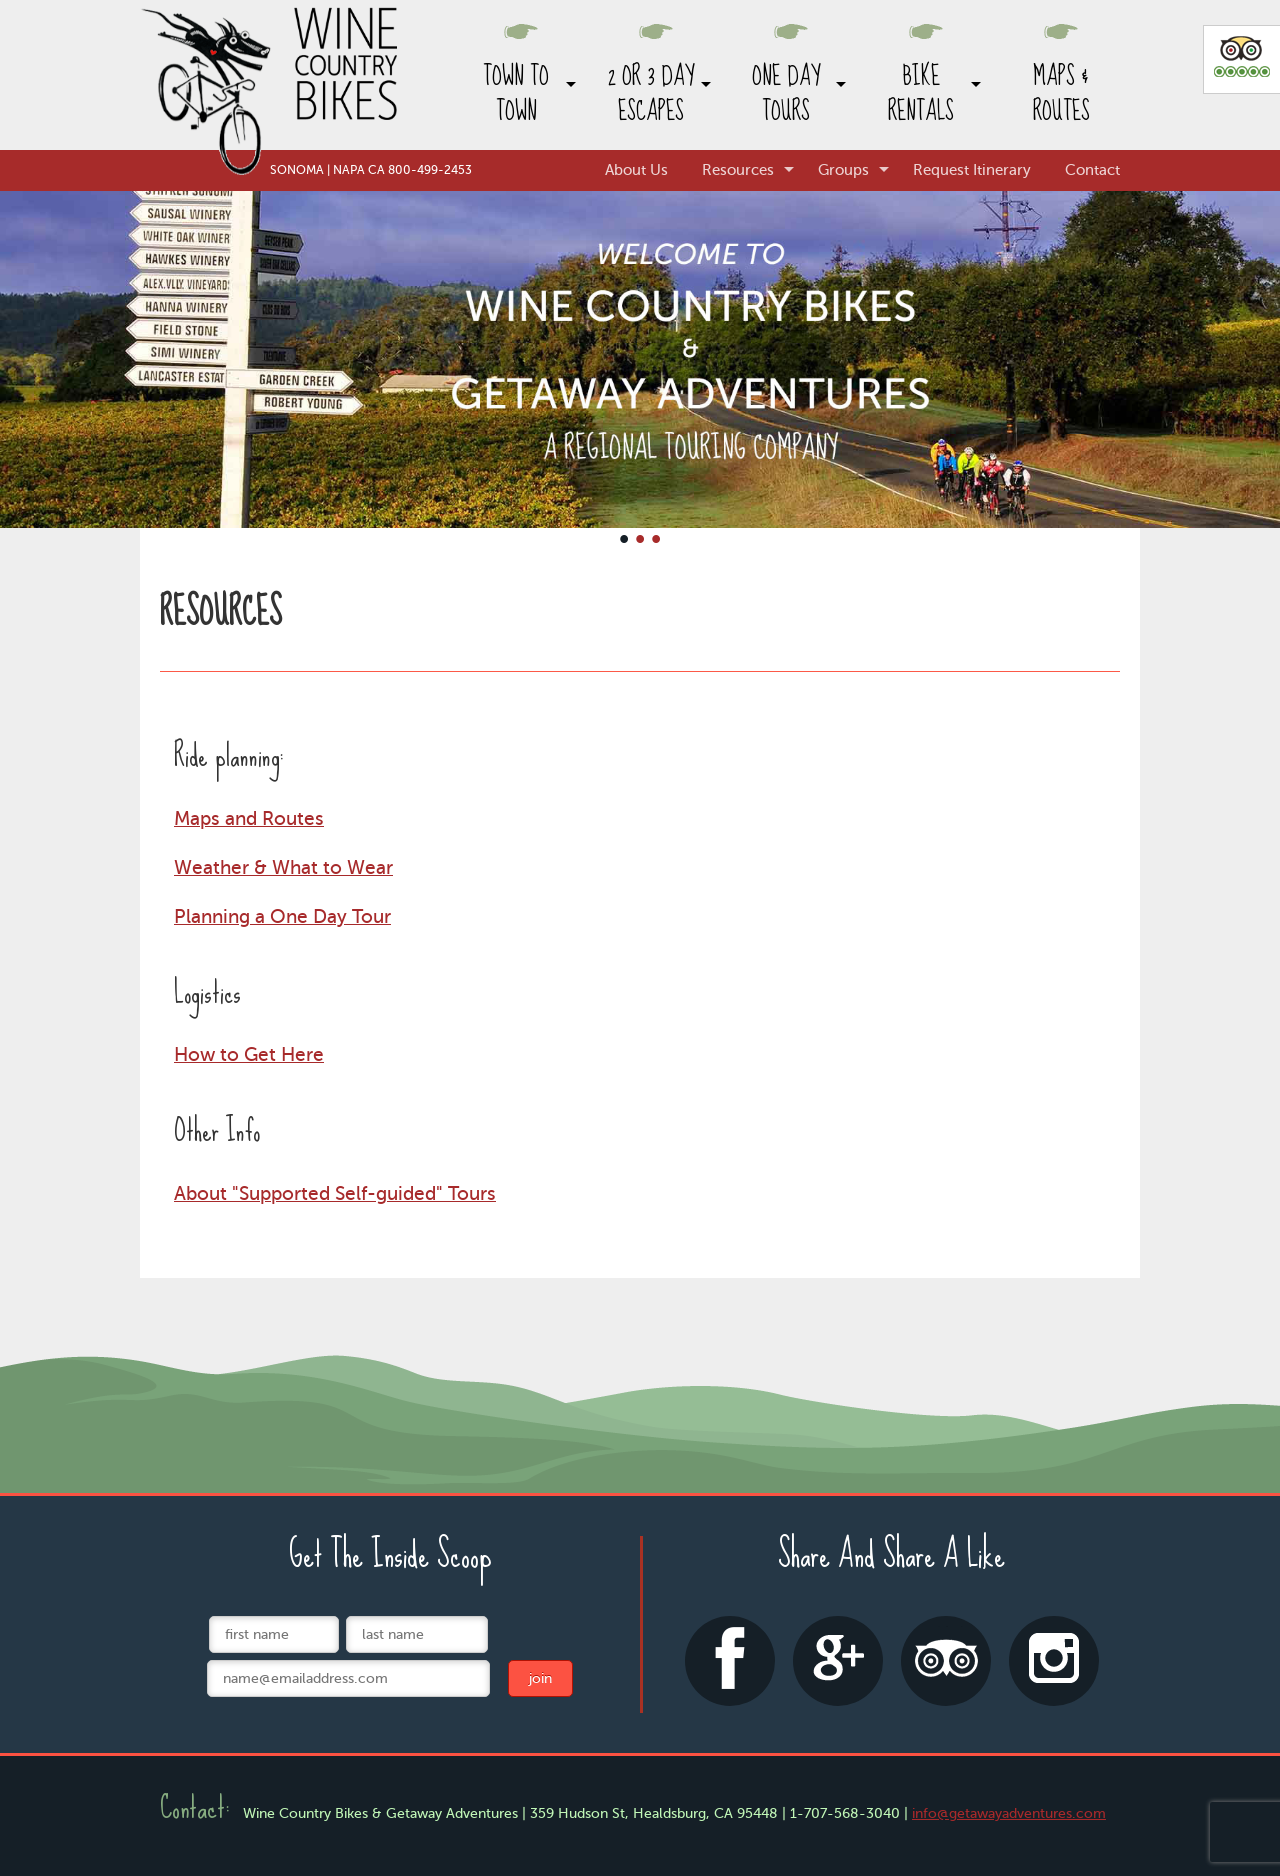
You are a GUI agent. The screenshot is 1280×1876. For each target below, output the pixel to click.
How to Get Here (249, 1054)
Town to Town (516, 94)
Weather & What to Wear (283, 867)
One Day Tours (786, 94)
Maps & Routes (1061, 94)
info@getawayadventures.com (1009, 1813)
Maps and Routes (249, 818)
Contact (1092, 170)
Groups (843, 170)
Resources (738, 170)
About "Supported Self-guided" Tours (335, 1193)
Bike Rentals (921, 94)
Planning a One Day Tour (282, 916)
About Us (636, 170)
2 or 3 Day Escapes (651, 94)
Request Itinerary (972, 170)
